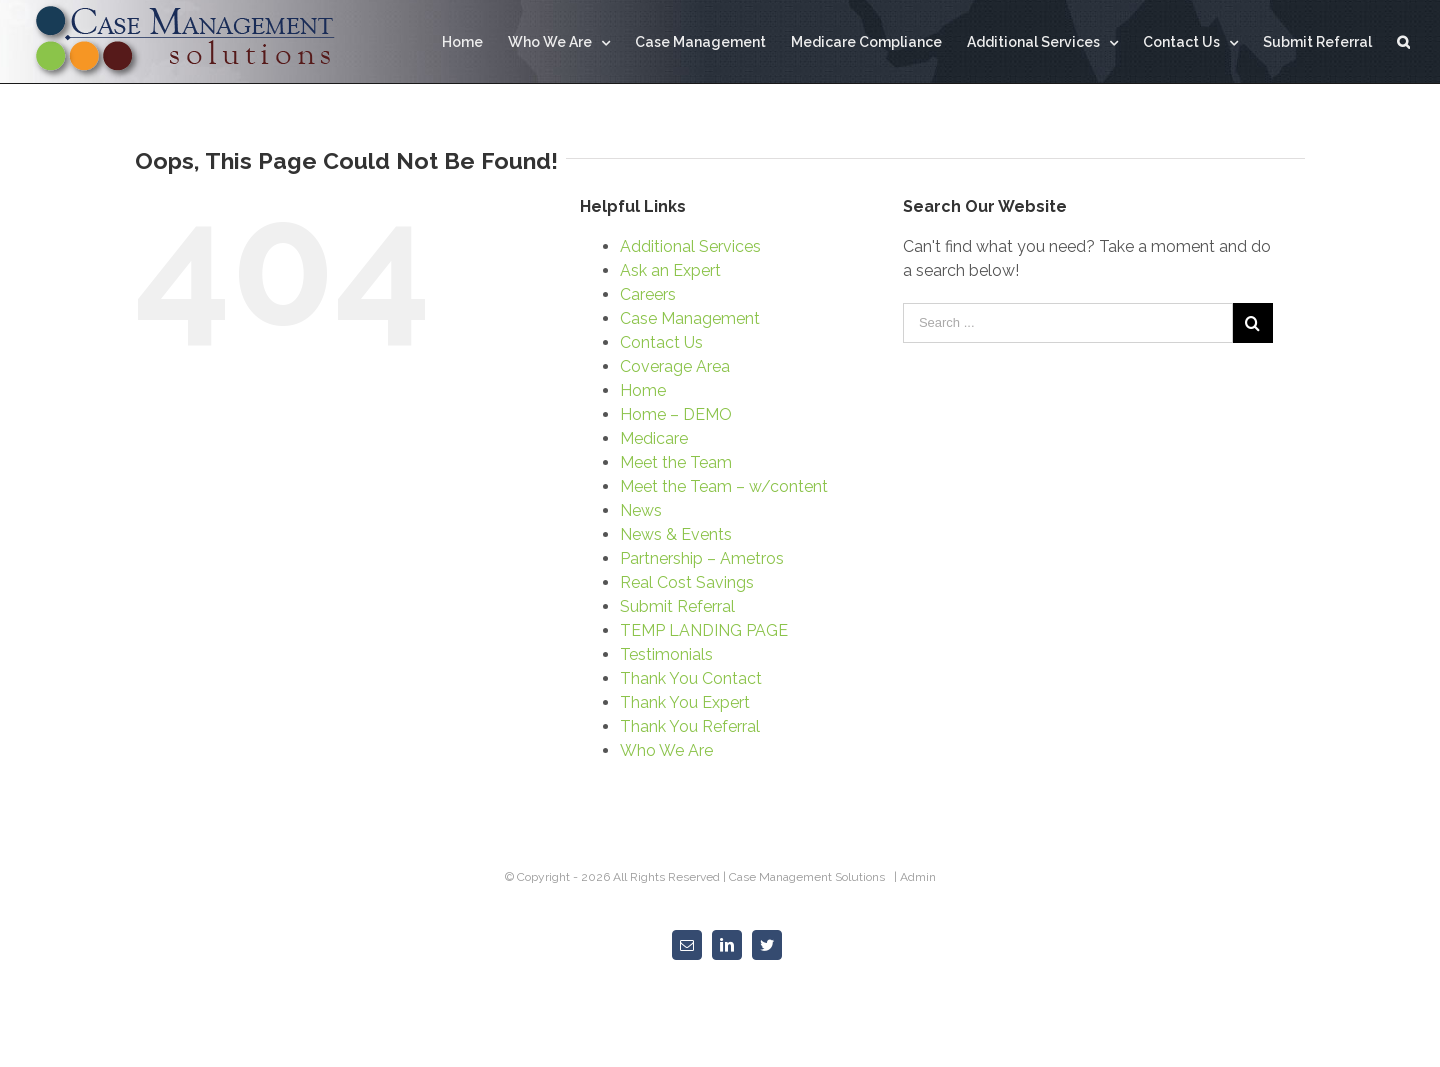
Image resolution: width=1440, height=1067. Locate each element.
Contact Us (661, 342)
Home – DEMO (676, 414)
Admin (918, 877)
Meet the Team (676, 462)
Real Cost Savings (687, 582)
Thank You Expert (685, 702)
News (641, 510)
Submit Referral (677, 606)
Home (643, 390)
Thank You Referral (690, 726)
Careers (648, 294)
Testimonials (666, 654)
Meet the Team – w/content (724, 486)
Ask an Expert (670, 270)
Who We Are (666, 750)
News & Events (676, 534)
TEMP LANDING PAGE (704, 630)
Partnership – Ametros (702, 558)
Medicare (654, 438)
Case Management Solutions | (814, 877)
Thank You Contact (691, 678)
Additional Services (690, 246)
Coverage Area (675, 366)
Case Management (690, 318)
